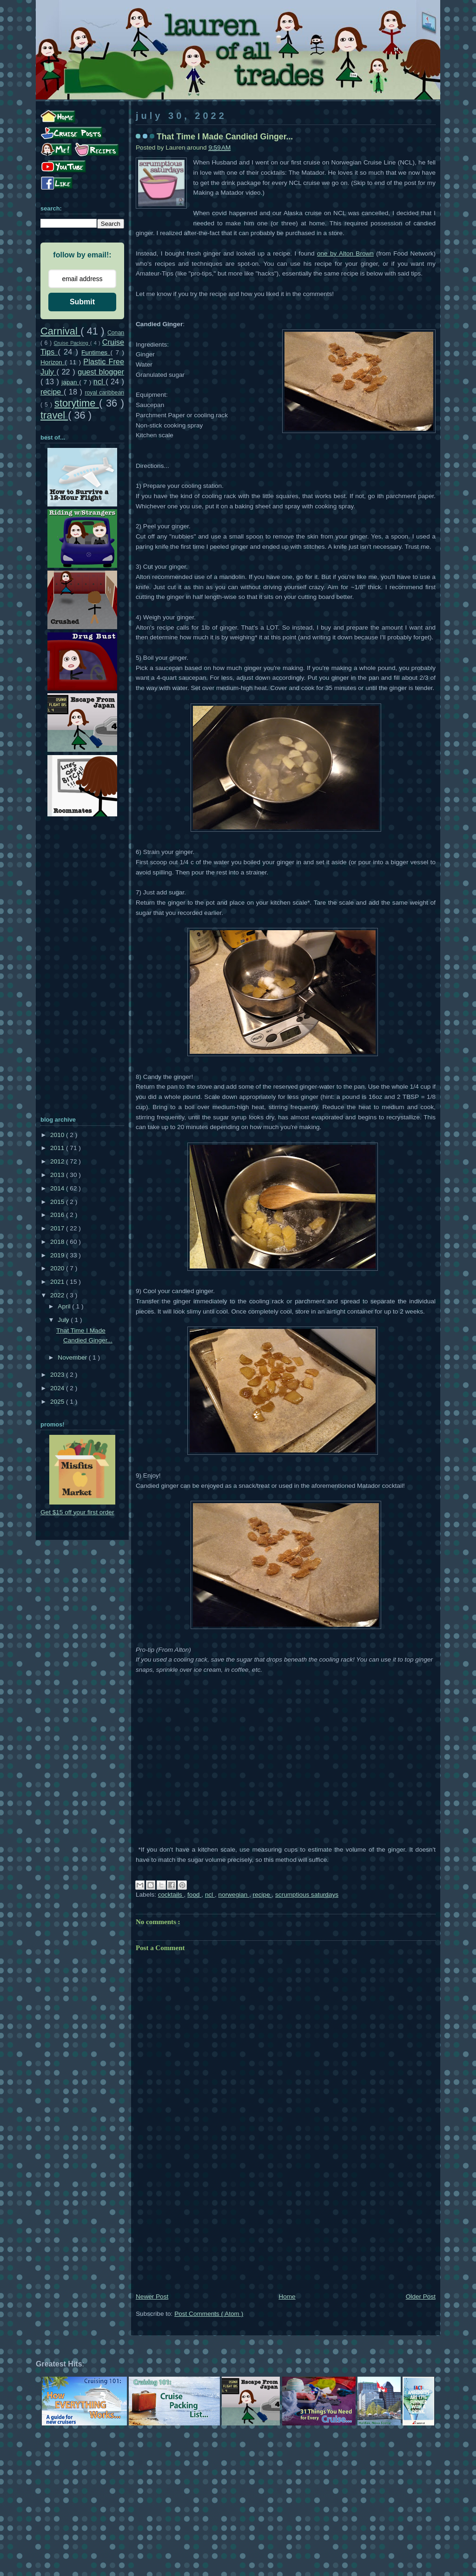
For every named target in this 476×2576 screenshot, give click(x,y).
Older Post (421, 2296)
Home (286, 2296)
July (64, 1319)
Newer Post (152, 2296)
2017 (58, 1228)
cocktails (171, 1894)
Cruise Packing (72, 343)
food (194, 1894)
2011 (58, 1147)
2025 (58, 1401)
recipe (262, 1894)
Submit (82, 302)
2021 (58, 1281)
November (73, 1357)
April (65, 1306)
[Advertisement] (286, 2221)
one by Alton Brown (345, 253)
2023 (58, 1374)
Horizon (52, 362)
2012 (58, 1161)
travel (54, 415)
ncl (210, 1894)
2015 (58, 1201)
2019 (58, 1255)
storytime (76, 403)
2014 (58, 1188)
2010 (58, 1134)
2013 (58, 1174)
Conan (115, 332)
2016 (58, 1214)
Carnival (60, 331)
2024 (58, 1388)
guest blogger (101, 372)
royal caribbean (104, 392)
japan (70, 382)
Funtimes (95, 352)
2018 (58, 1241)
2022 (58, 1295)
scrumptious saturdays (306, 1894)
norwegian (234, 1894)
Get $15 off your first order (77, 1512)
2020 (58, 1268)
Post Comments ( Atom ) (208, 2313)
